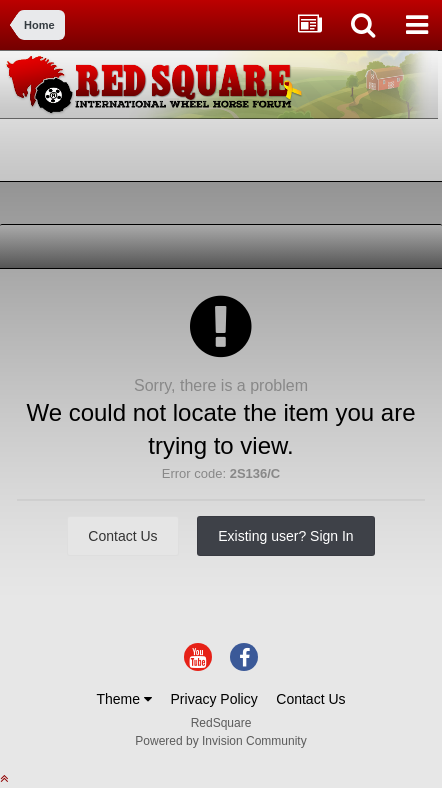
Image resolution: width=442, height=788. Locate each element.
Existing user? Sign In (285, 536)
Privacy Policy (214, 699)
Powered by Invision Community (220, 741)
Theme (123, 699)
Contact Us (122, 536)
